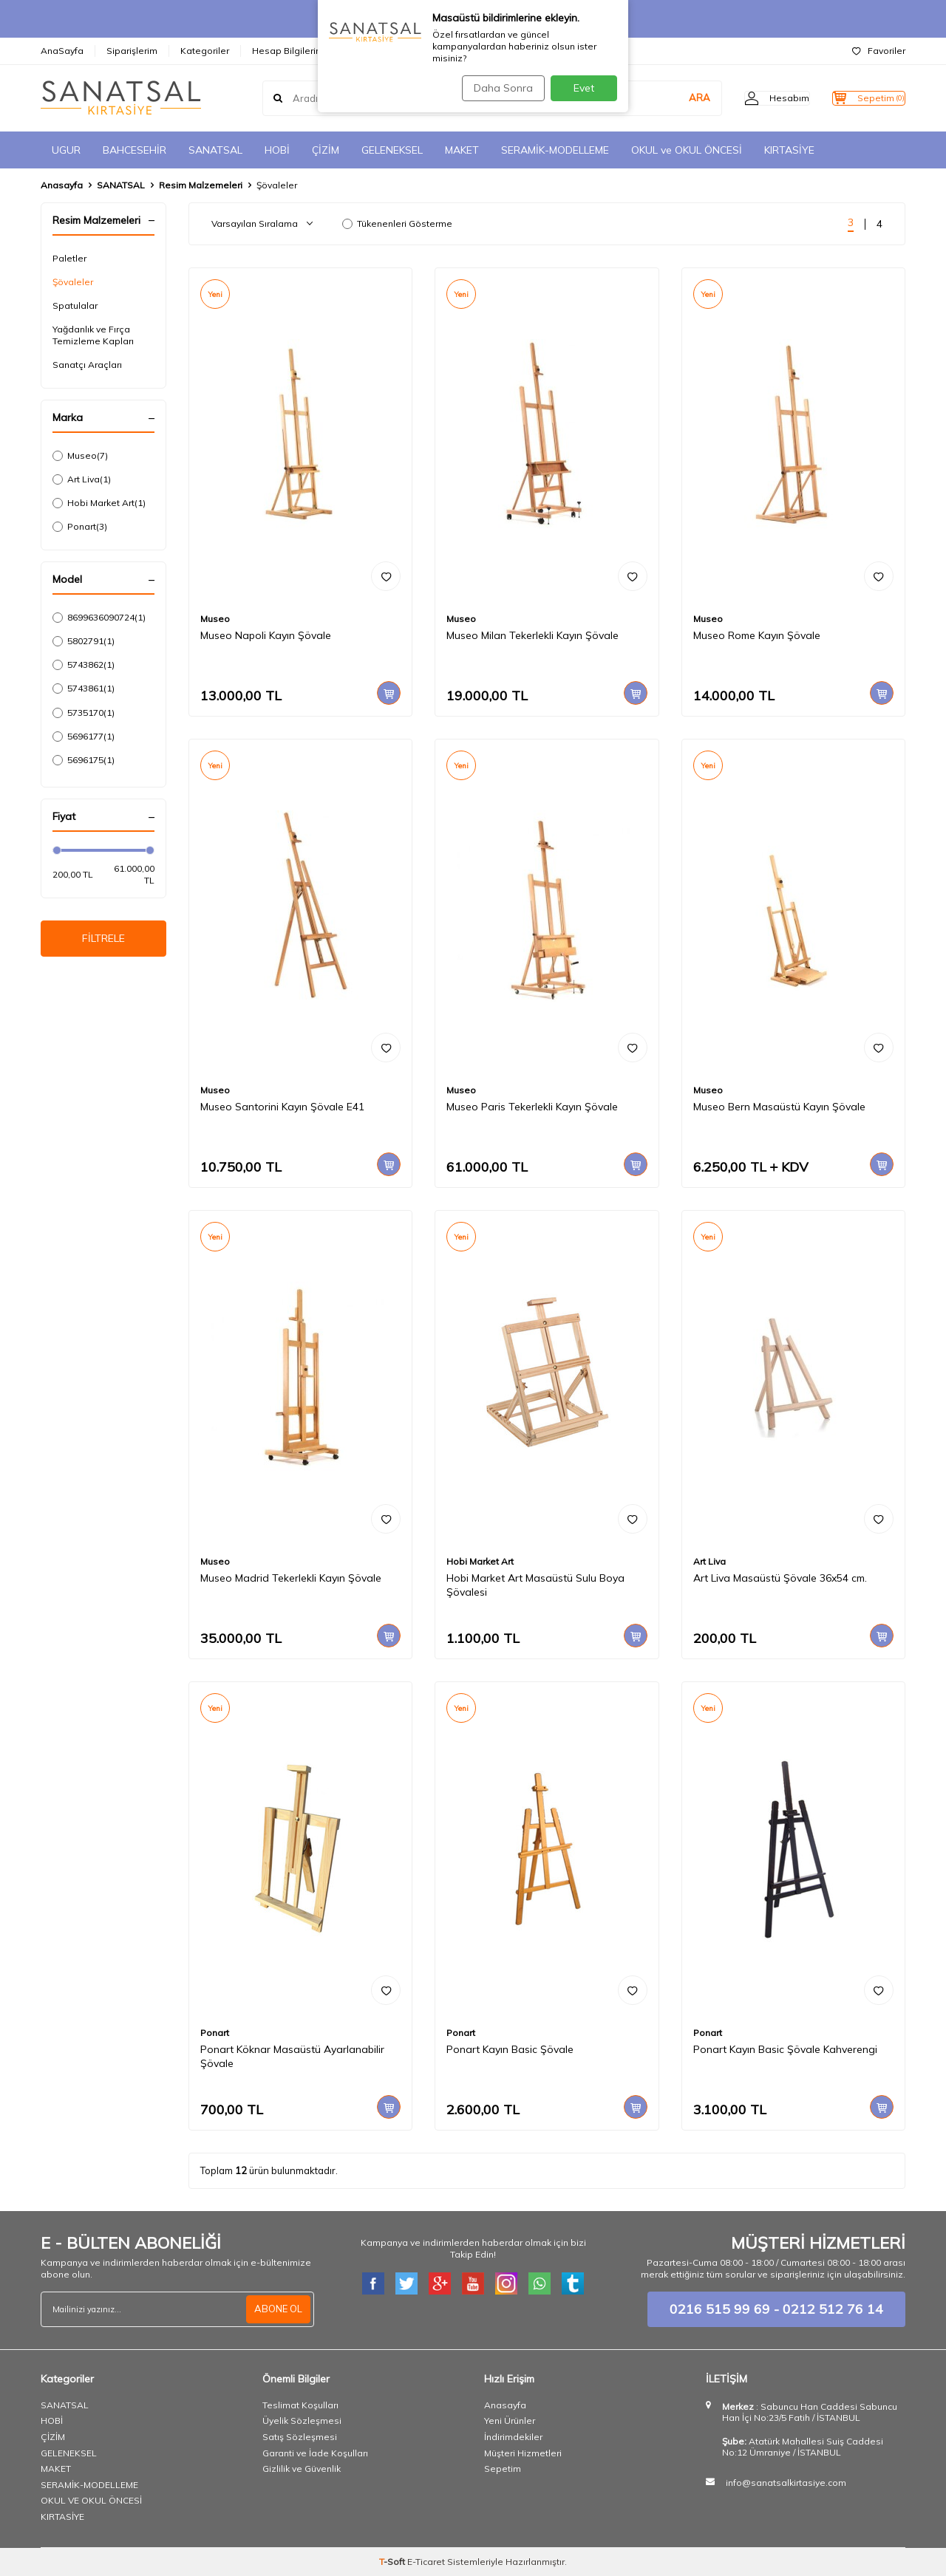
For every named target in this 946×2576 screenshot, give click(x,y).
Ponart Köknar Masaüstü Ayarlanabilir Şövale (292, 2056)
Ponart (79, 527)
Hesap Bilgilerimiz (291, 50)
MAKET (462, 150)
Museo (80, 456)
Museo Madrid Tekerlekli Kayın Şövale (290, 1578)
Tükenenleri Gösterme (397, 223)
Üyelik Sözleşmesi (301, 2420)
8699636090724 (99, 617)
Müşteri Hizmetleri (523, 2453)
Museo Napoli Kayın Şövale (265, 635)
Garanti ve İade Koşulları (315, 2453)
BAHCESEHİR (134, 150)
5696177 (83, 736)
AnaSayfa (62, 50)
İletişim (369, 50)
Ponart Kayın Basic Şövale (510, 2049)
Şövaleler (72, 281)
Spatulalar (75, 305)
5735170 (83, 713)
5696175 (83, 760)
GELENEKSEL (392, 150)
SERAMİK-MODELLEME (555, 150)
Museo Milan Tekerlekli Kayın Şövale (532, 635)
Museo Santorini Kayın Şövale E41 (282, 1106)
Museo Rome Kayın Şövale (756, 635)
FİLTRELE (104, 941)
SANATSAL (215, 150)
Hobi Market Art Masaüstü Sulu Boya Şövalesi (535, 1585)
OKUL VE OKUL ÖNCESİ (91, 2500)
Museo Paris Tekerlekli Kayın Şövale (532, 1106)
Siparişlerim (131, 50)
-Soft (393, 2561)
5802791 (83, 641)
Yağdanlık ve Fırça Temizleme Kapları (93, 335)
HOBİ (277, 150)
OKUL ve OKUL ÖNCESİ (686, 150)
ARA (670, 98)
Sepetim (502, 2468)
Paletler (69, 258)
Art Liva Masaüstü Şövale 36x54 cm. (780, 1578)
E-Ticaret (426, 2561)
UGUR (66, 150)
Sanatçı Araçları (87, 364)
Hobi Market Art (99, 503)
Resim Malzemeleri (200, 185)
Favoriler (878, 50)
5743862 (83, 665)
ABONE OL (276, 2309)
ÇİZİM (325, 150)
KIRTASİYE (789, 150)
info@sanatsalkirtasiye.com (786, 2482)
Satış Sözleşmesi (299, 2436)
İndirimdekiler (513, 2436)
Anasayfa (62, 185)
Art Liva (81, 479)
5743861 (83, 688)
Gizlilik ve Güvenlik (301, 2468)
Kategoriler (204, 50)
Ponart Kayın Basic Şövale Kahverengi (785, 2049)
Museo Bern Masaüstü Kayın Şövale (779, 1106)
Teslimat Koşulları (300, 2405)
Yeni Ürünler (509, 2420)
